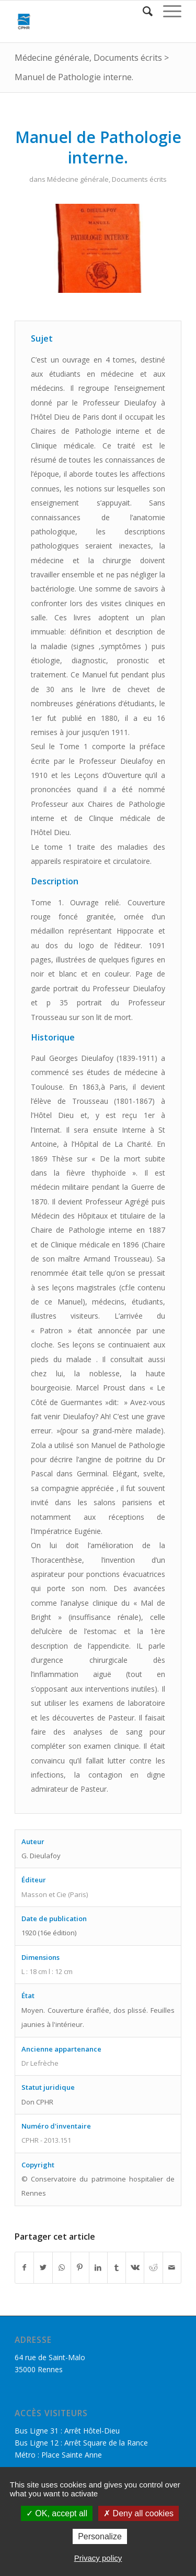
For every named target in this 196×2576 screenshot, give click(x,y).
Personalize (100, 2536)
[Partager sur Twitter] (43, 2267)
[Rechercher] (142, 11)
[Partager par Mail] (172, 2267)
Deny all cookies (138, 2513)
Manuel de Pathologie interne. (74, 77)
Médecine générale (52, 57)
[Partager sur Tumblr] (116, 2267)
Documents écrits (128, 57)
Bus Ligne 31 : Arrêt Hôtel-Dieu (67, 2431)
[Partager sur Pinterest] (80, 2267)
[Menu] (167, 11)
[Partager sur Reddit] (153, 2267)
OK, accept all (56, 2513)
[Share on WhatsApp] (62, 2267)
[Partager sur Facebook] (24, 2267)
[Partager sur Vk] (135, 2267)
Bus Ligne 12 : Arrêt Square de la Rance (81, 2443)
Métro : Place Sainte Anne (58, 2455)
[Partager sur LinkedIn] (98, 2267)
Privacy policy (98, 2557)
